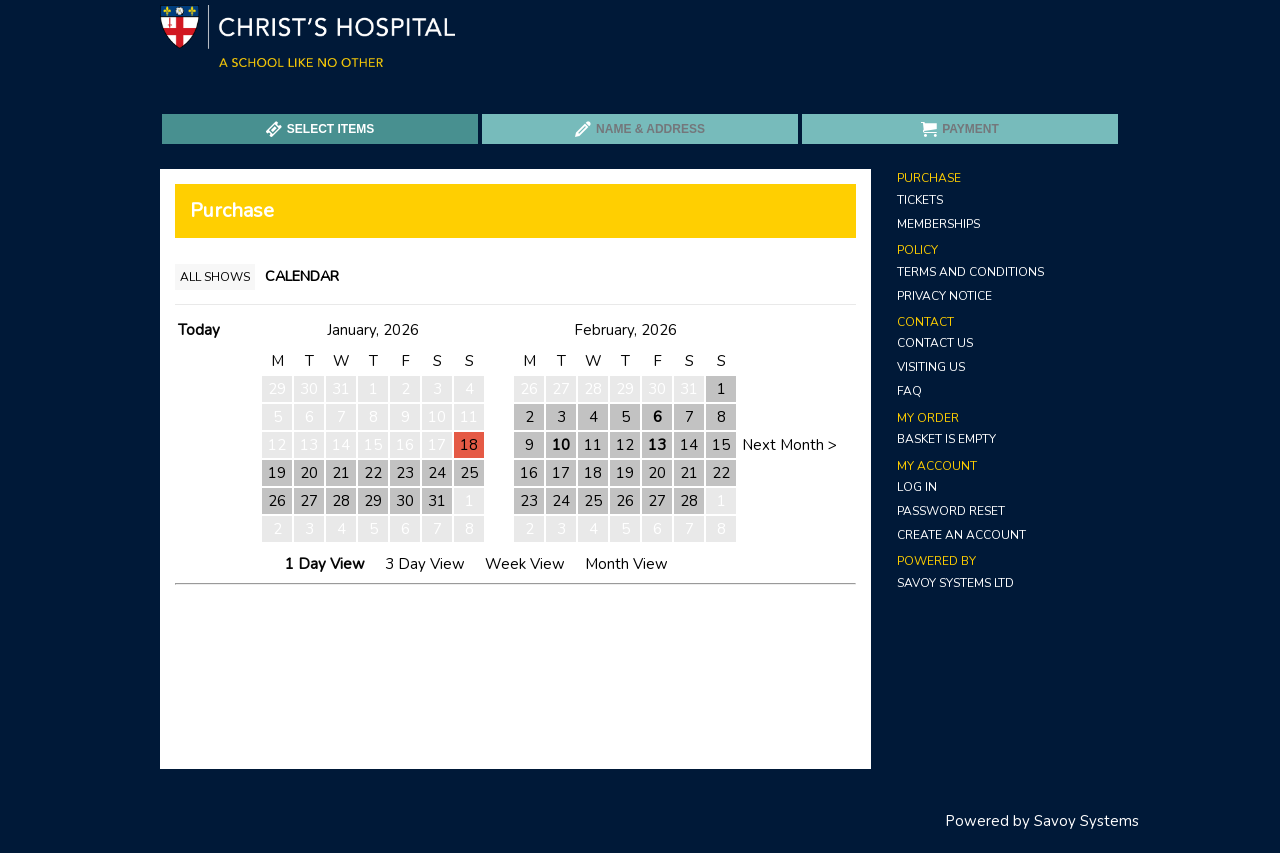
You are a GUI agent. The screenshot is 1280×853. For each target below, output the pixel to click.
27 (309, 501)
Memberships (938, 224)
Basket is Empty (946, 439)
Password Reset (951, 511)
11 (593, 445)
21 (341, 473)
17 (561, 473)
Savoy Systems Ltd (955, 583)
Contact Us (935, 343)
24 (437, 473)
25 (469, 473)
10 (561, 445)
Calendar (302, 276)
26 (277, 501)
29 (373, 501)
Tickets (920, 200)
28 (341, 501)
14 (689, 445)
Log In (917, 487)
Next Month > (789, 445)
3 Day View (425, 564)
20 (309, 473)
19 (277, 473)
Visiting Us (931, 367)
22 (373, 473)
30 (405, 501)
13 (657, 445)
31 (437, 501)
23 (405, 473)
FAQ (909, 391)
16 (529, 473)
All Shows (215, 277)
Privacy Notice (944, 296)
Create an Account (961, 535)
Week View (525, 564)
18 (469, 445)
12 (625, 445)
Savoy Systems (1086, 821)
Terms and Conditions (970, 272)
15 (721, 445)
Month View (626, 564)
